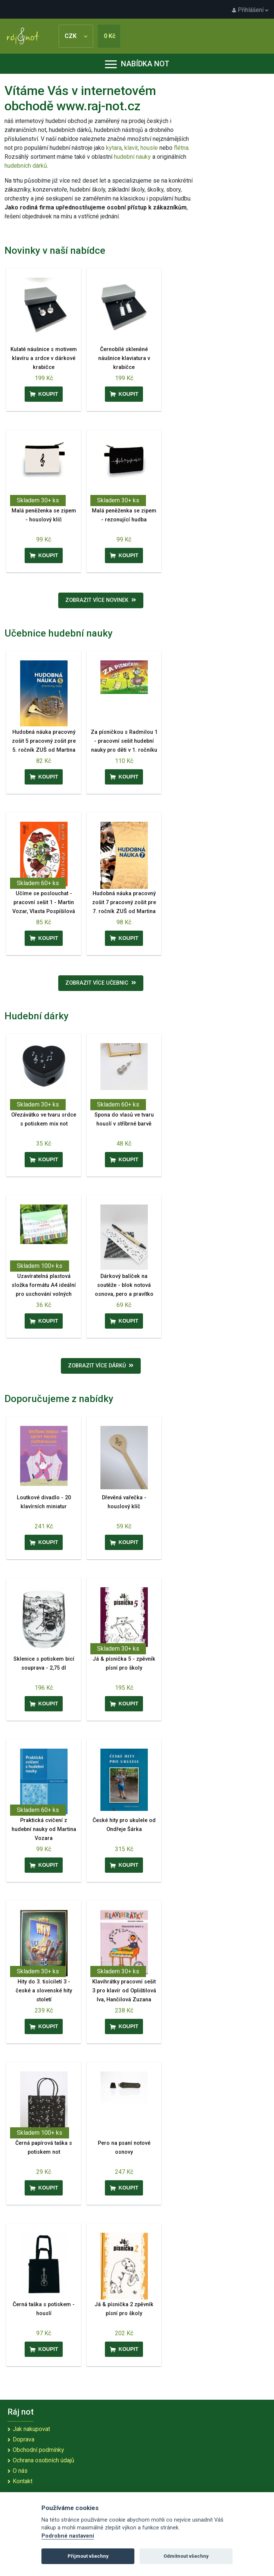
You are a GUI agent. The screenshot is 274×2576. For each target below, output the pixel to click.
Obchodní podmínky (38, 2449)
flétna (181, 147)
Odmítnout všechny (186, 2556)
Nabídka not (137, 63)
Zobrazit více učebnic (100, 983)
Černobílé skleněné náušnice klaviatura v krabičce (124, 358)
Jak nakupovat (31, 2429)
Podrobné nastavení (67, 2536)
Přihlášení (250, 9)
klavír (131, 147)
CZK (76, 36)
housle (149, 147)
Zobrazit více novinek (100, 600)
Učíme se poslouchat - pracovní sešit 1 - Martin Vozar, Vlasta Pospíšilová (43, 902)
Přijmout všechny (88, 2556)
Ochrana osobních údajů (43, 2460)
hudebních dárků (25, 165)
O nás (20, 2470)
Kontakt (22, 2481)
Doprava (23, 2439)
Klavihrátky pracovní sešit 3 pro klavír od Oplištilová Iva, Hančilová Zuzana (124, 1991)
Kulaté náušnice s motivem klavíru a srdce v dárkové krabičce (43, 358)
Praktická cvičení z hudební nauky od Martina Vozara (44, 1829)
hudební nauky (132, 156)
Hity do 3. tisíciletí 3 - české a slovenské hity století (44, 1991)
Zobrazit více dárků (101, 1366)
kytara (114, 147)
